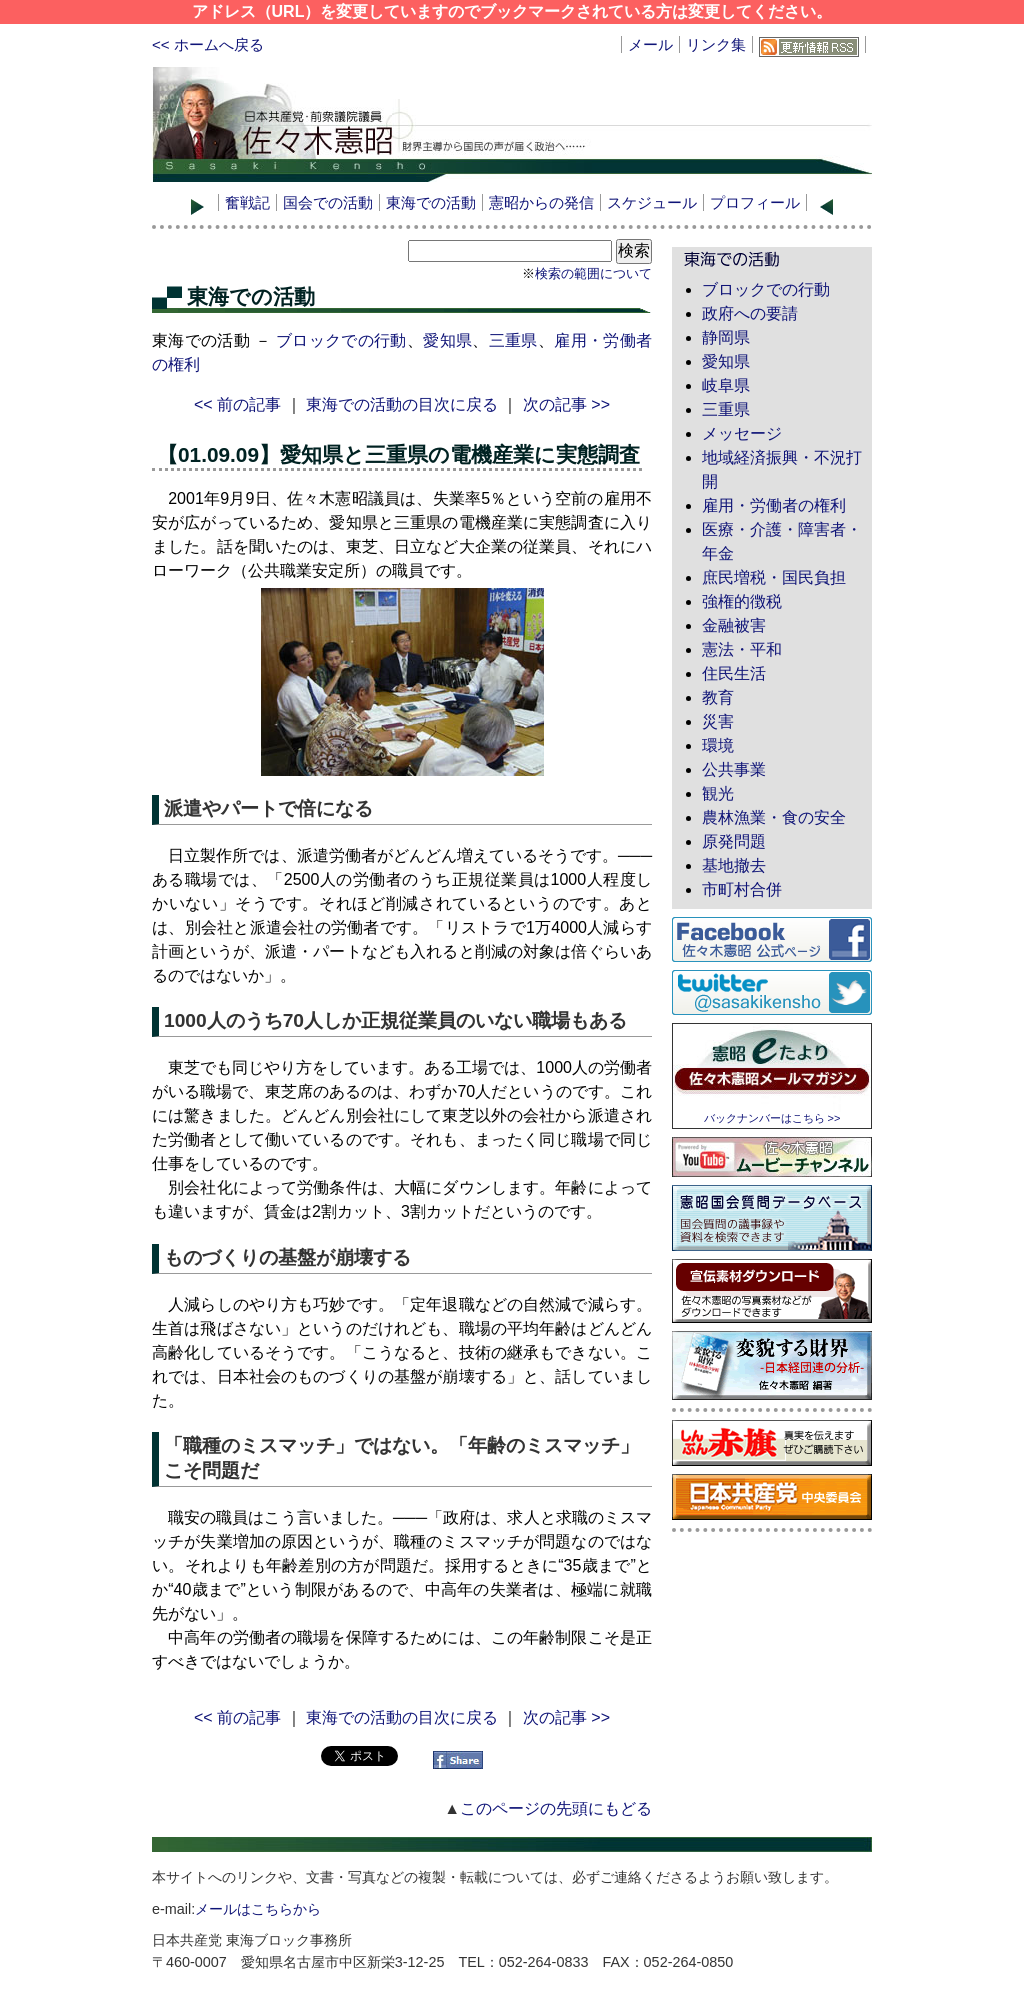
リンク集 (716, 44)
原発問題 (734, 841)
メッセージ (742, 433)
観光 (718, 793)
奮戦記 (247, 202)
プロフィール (755, 202)
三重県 (513, 340)
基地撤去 (734, 865)
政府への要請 (750, 313)
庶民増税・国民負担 (774, 577)
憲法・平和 (742, 649)
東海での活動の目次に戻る (402, 404)
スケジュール (652, 202)
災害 (718, 721)
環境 (718, 745)
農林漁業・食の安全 (774, 817)
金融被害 (734, 625)
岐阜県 (726, 385)
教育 (718, 697)
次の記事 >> (566, 404)
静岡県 (726, 337)
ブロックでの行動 (341, 340)
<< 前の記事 (237, 404)
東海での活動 (431, 202)
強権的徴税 (742, 601)
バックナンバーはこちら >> (772, 1118)
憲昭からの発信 (541, 202)
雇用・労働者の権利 (774, 505)
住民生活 (734, 673)
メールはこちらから (258, 1909)
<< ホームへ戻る (208, 44)
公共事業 (734, 769)
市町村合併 (742, 889)
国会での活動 (328, 202)
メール (650, 44)
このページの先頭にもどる (556, 1808)
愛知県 (447, 340)
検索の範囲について (593, 273)
